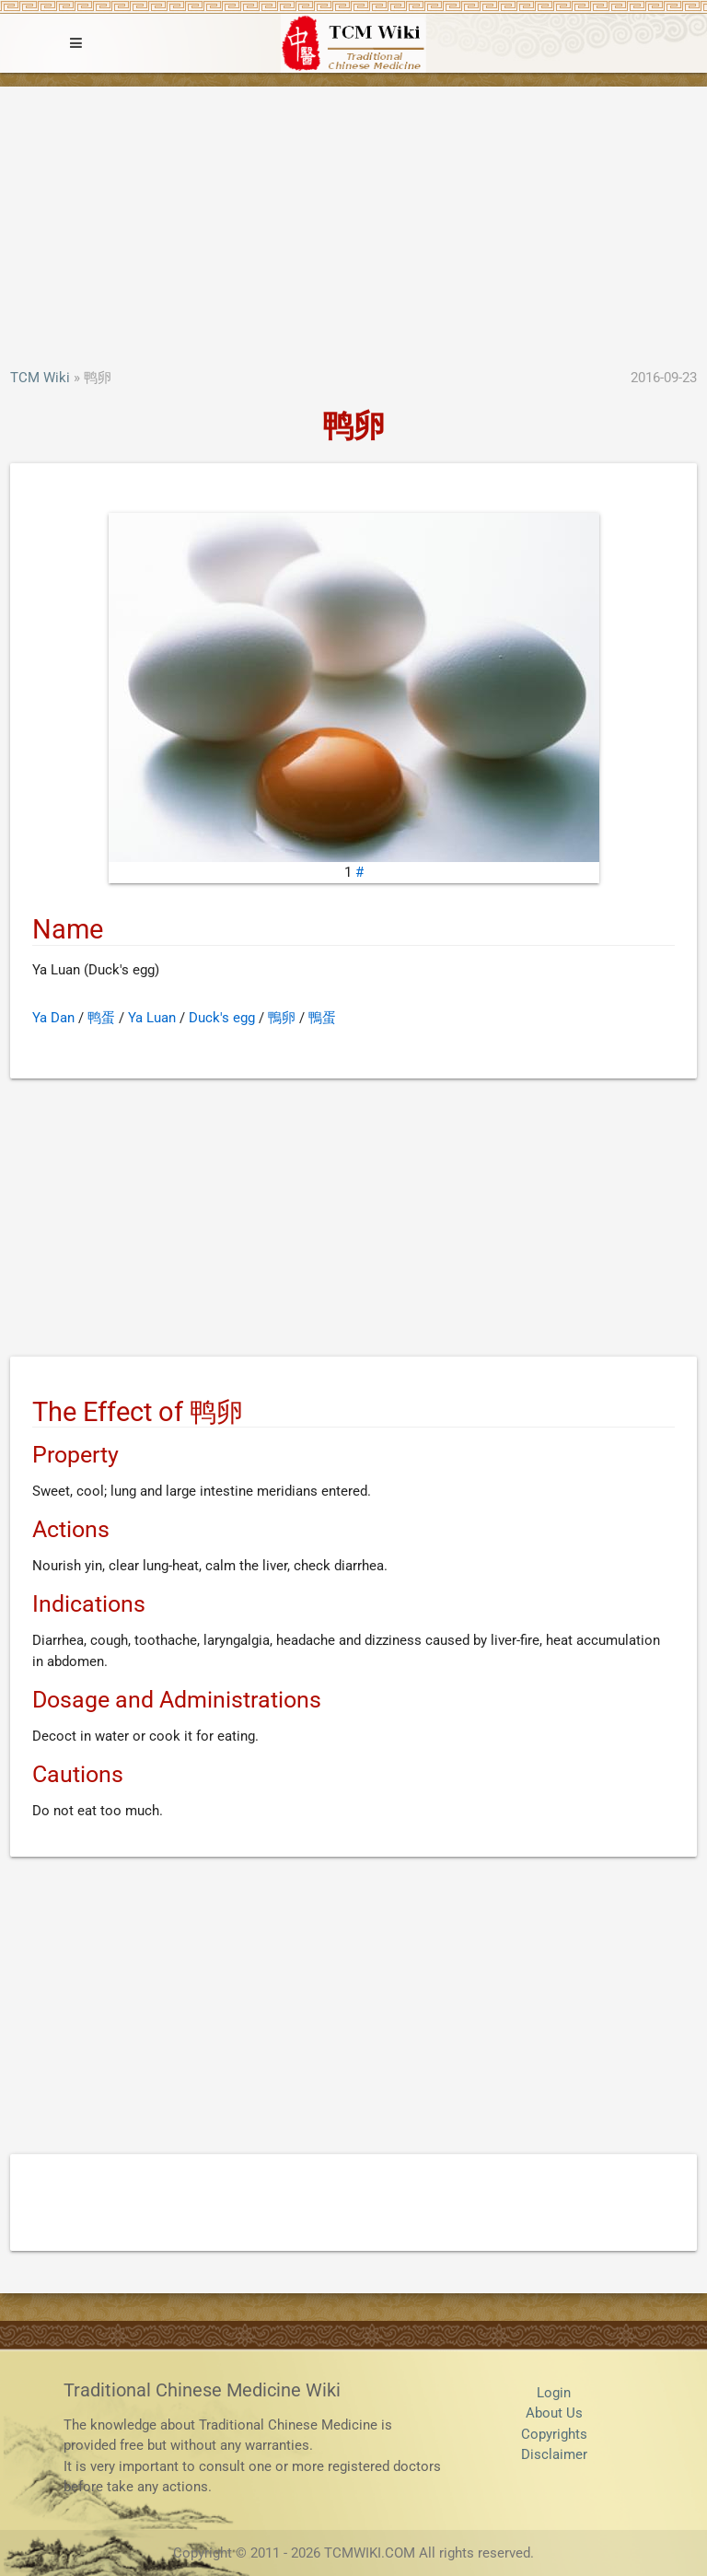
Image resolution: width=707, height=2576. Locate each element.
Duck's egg (222, 1017)
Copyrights (554, 2434)
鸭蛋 (101, 1017)
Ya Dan (53, 1017)
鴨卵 (282, 1017)
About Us (554, 2413)
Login (554, 2392)
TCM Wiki (40, 377)
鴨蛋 (322, 1017)
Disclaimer (554, 2454)
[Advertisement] (353, 229)
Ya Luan (152, 1017)
